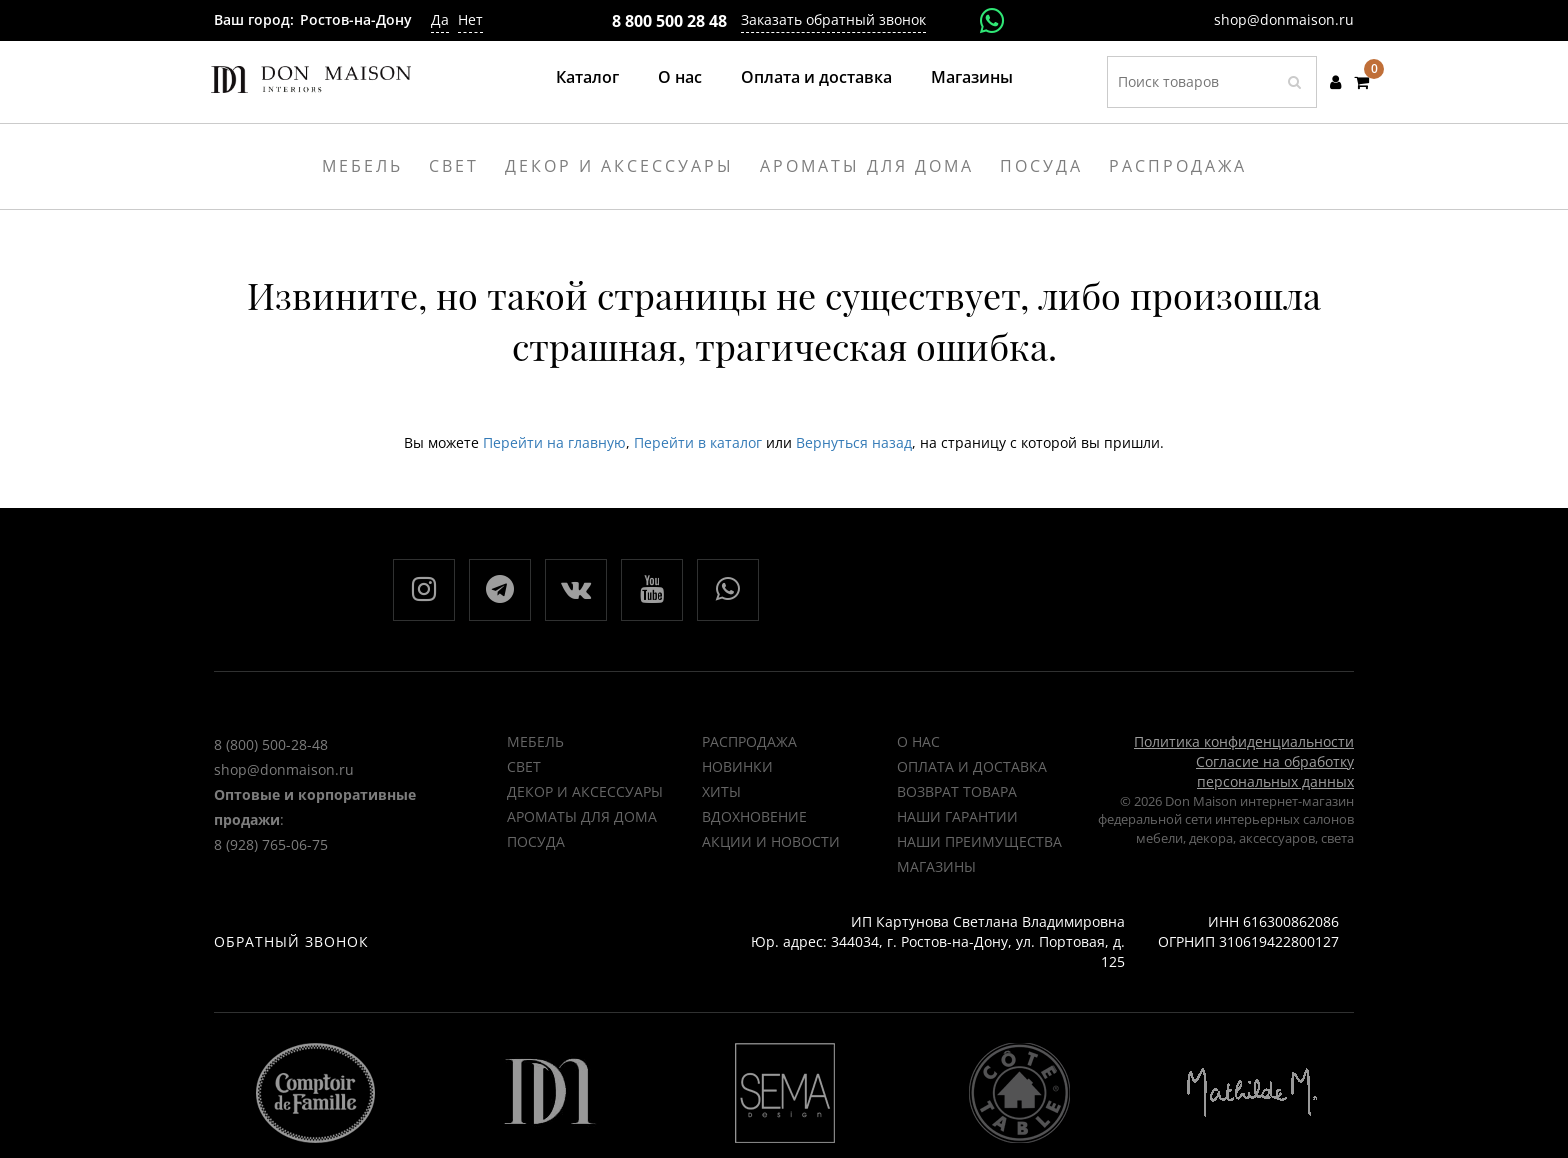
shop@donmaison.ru (1284, 19)
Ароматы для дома (582, 816)
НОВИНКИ (737, 766)
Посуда (536, 841)
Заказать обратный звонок (833, 19)
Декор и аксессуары (585, 791)
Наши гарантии (957, 816)
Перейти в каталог (698, 442)
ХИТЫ (721, 791)
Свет (524, 766)
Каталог (587, 77)
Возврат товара (957, 791)
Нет (470, 19)
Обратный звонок (291, 941)
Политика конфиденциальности (1244, 741)
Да (440, 19)
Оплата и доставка (816, 77)
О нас (680, 77)
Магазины (972, 77)
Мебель (535, 741)
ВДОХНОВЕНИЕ (754, 816)
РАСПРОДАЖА (749, 741)
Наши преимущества (979, 841)
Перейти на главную (554, 442)
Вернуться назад (854, 442)
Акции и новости (771, 841)
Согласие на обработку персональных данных (1275, 771)
